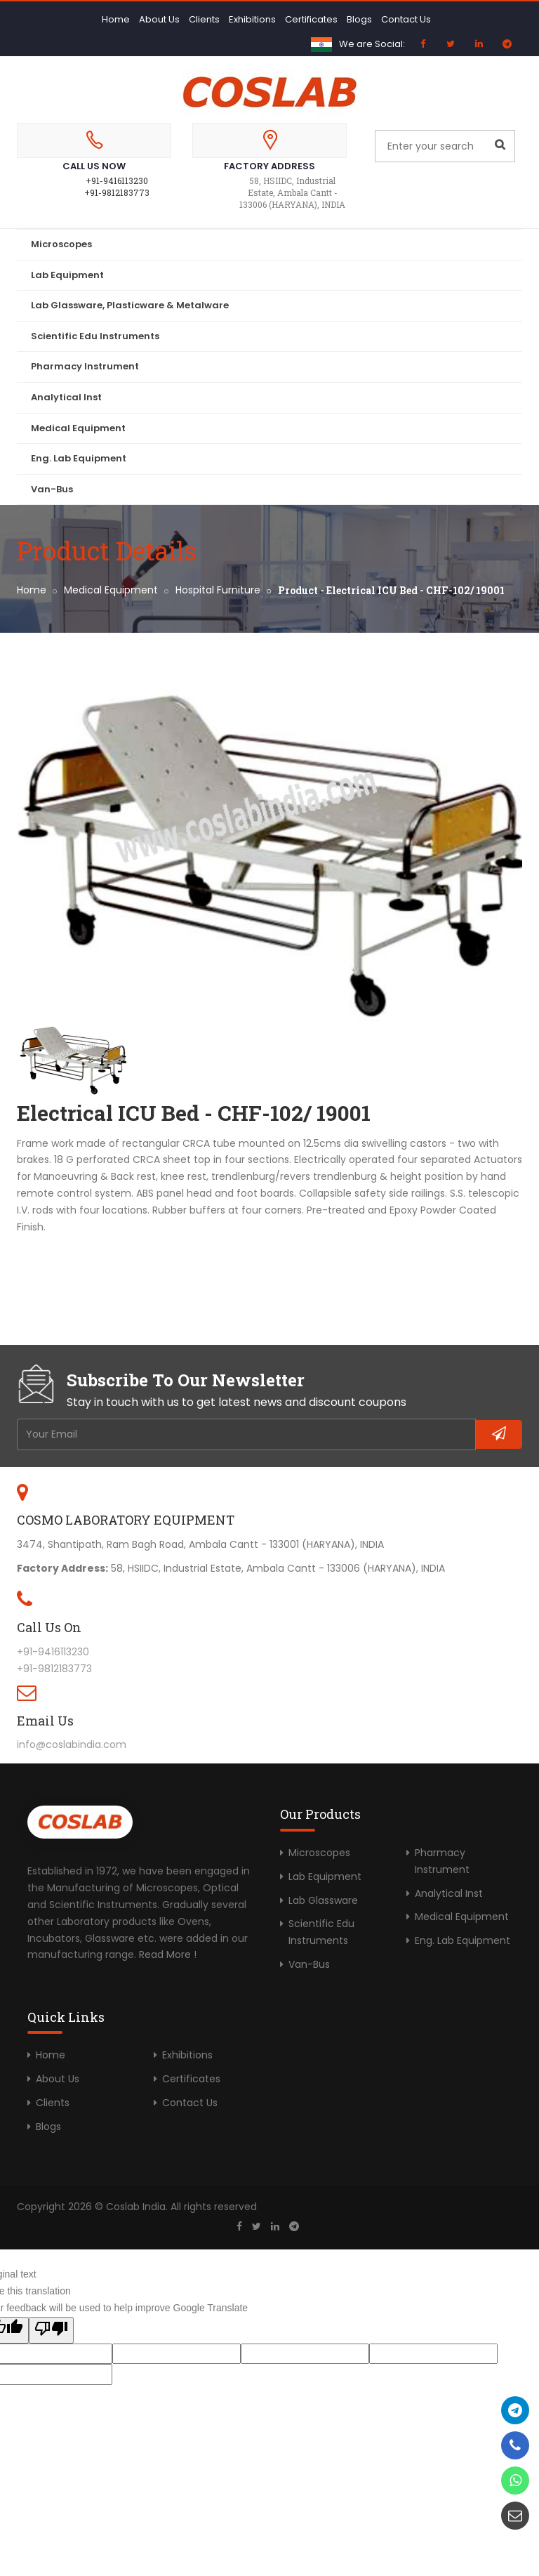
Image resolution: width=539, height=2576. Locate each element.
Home (116, 19)
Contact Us (406, 19)
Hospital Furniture (217, 590)
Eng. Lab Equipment (78, 458)
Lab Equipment (67, 275)
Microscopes (61, 244)
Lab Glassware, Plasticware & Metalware (130, 305)
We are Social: (372, 44)
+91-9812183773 (116, 192)
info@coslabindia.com (71, 1744)
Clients (204, 19)
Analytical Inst (66, 397)
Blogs (359, 19)
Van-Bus (52, 489)
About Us (159, 19)
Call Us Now (94, 166)
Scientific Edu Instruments (95, 336)
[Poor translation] (51, 2330)
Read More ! (168, 1954)
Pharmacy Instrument (85, 366)
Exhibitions (252, 19)
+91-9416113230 (117, 180)
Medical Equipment (78, 428)
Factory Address (269, 166)
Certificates (311, 19)
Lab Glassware (323, 1900)
